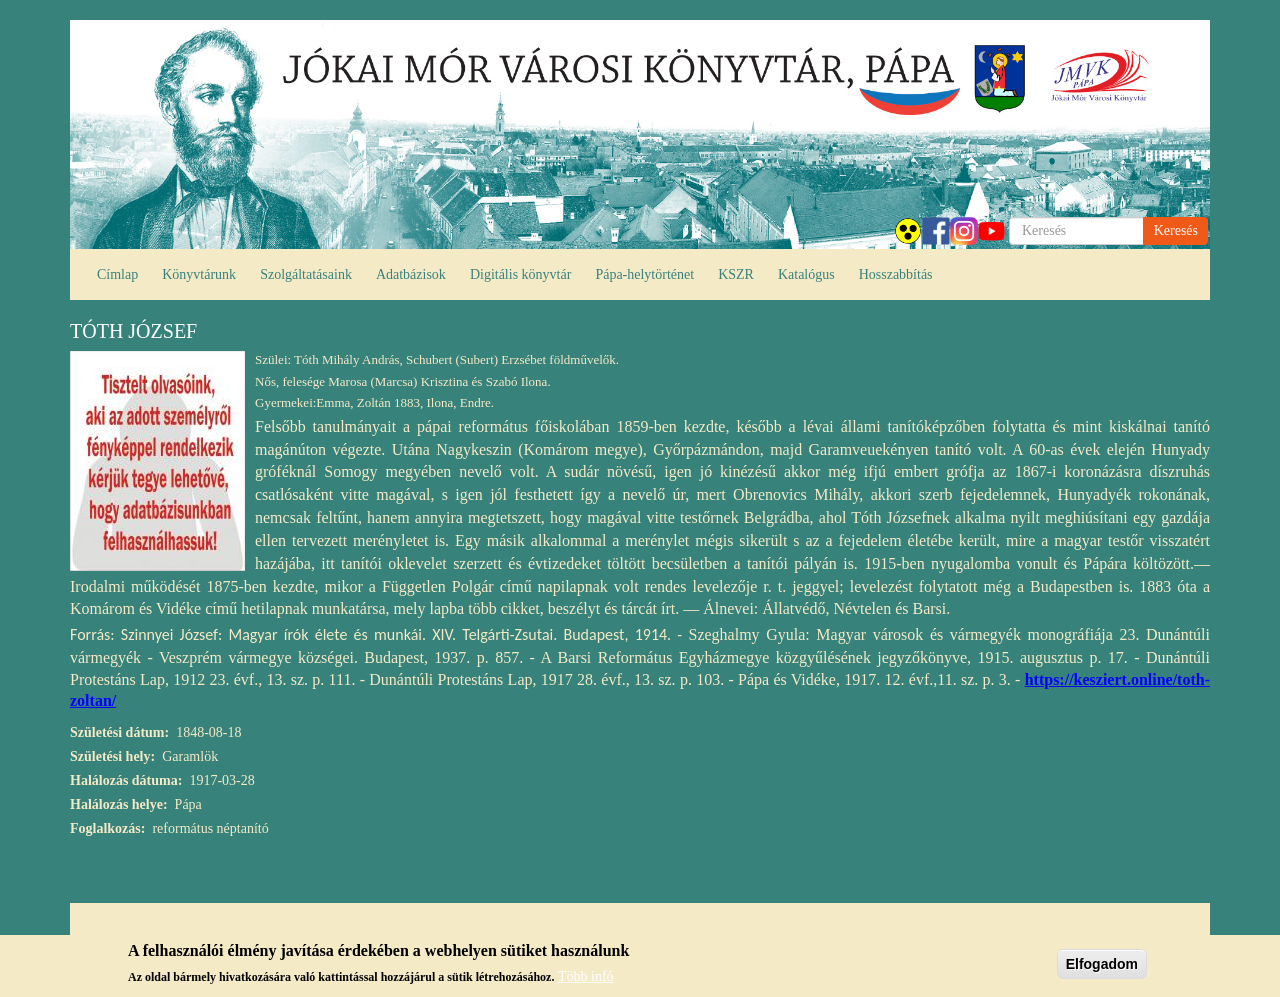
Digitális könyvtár (521, 274)
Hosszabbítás (896, 274)
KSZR (736, 274)
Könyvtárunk (199, 274)
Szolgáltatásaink (306, 274)
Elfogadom (1102, 968)
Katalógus (806, 274)
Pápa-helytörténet (644, 274)
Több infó (586, 981)
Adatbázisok (411, 274)
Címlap (117, 274)
